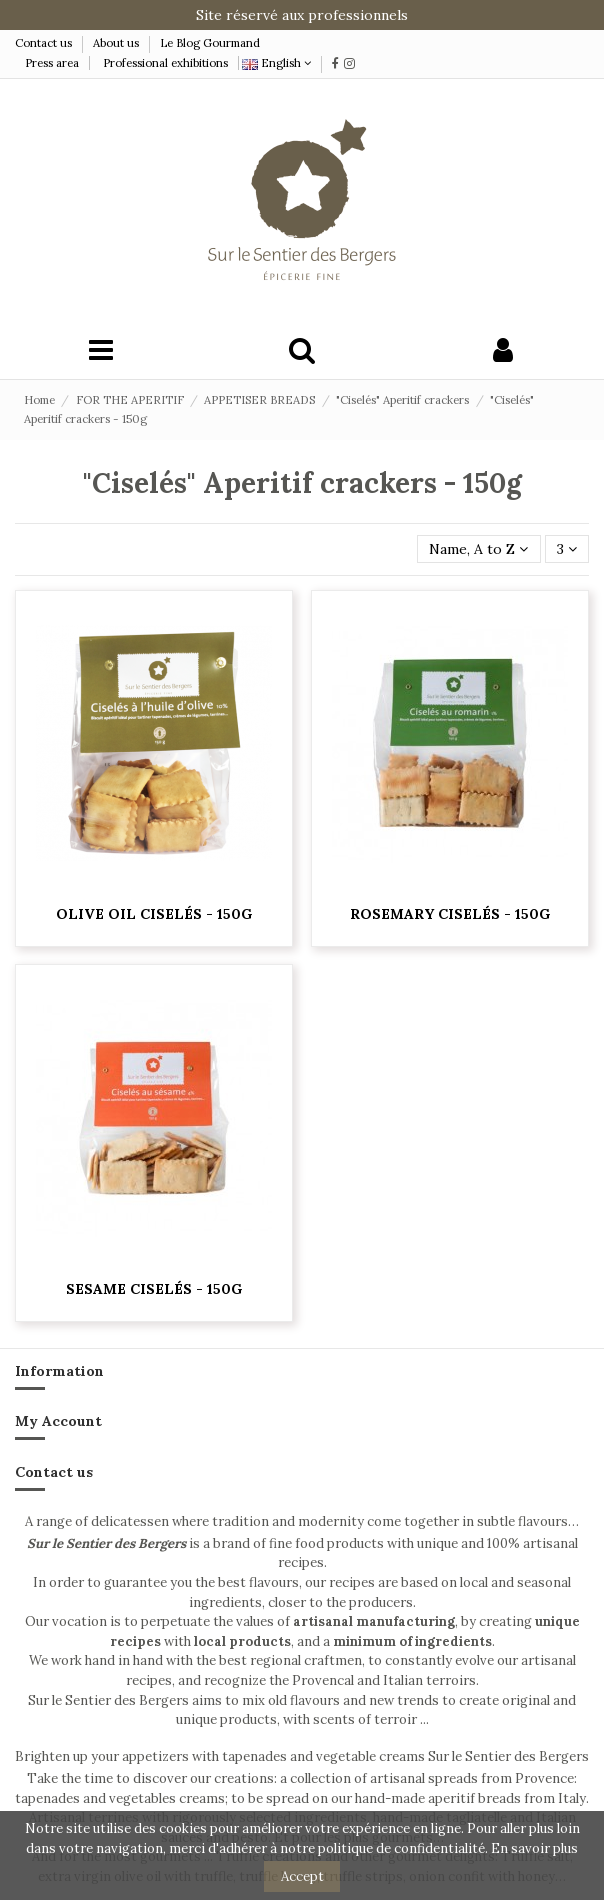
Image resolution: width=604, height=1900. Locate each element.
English (276, 63)
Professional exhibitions (165, 63)
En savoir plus (534, 1848)
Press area (52, 63)
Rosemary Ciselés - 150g (450, 914)
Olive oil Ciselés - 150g (154, 914)
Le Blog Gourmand (210, 43)
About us (116, 43)
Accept (302, 1876)
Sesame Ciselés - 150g (154, 1289)
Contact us (45, 43)
